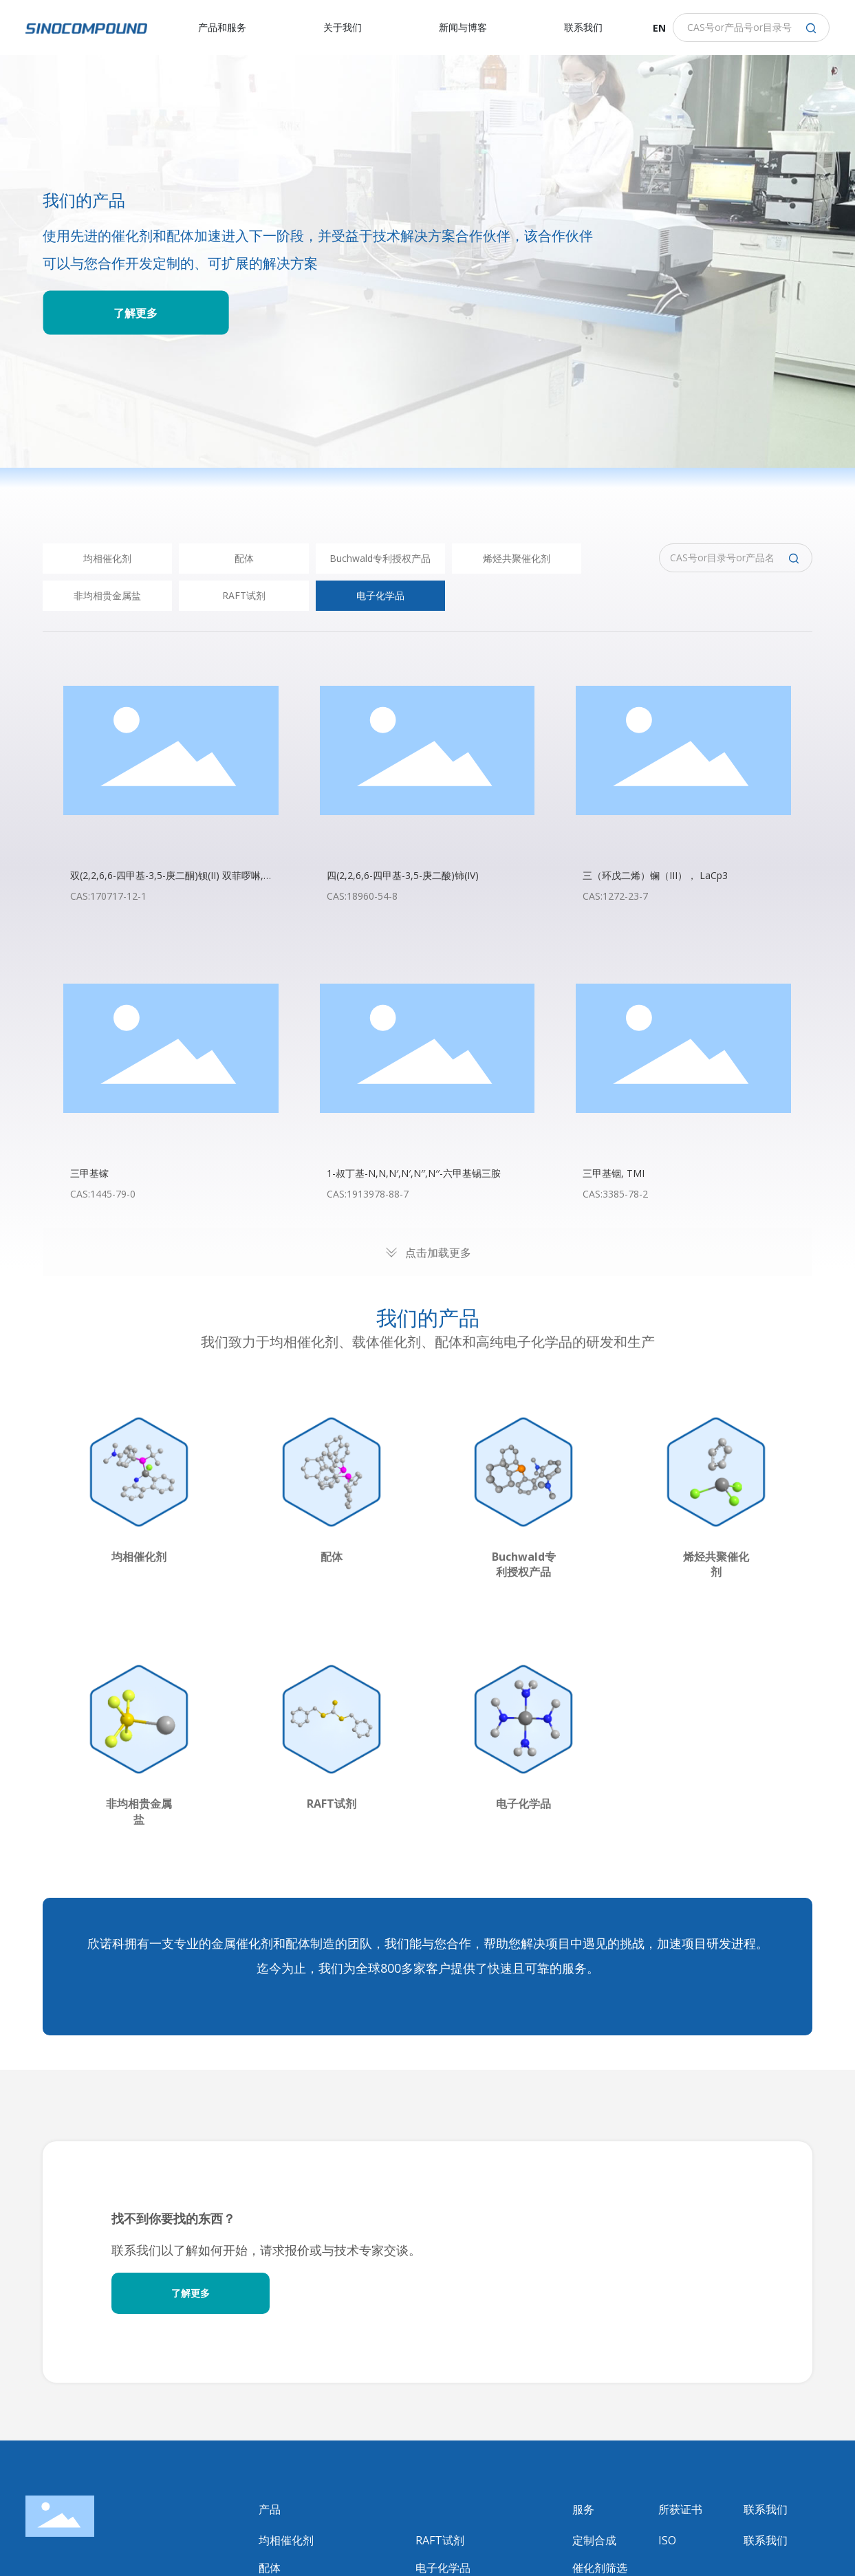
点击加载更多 (438, 1252)
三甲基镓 (89, 1173)
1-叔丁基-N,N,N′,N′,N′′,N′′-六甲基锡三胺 (414, 1173)
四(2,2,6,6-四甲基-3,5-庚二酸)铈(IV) (403, 875)
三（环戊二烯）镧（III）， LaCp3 (655, 875)
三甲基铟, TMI (614, 1173)
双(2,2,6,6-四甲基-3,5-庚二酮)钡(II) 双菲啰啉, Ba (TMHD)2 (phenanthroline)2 (166, 882)
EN (659, 27)
